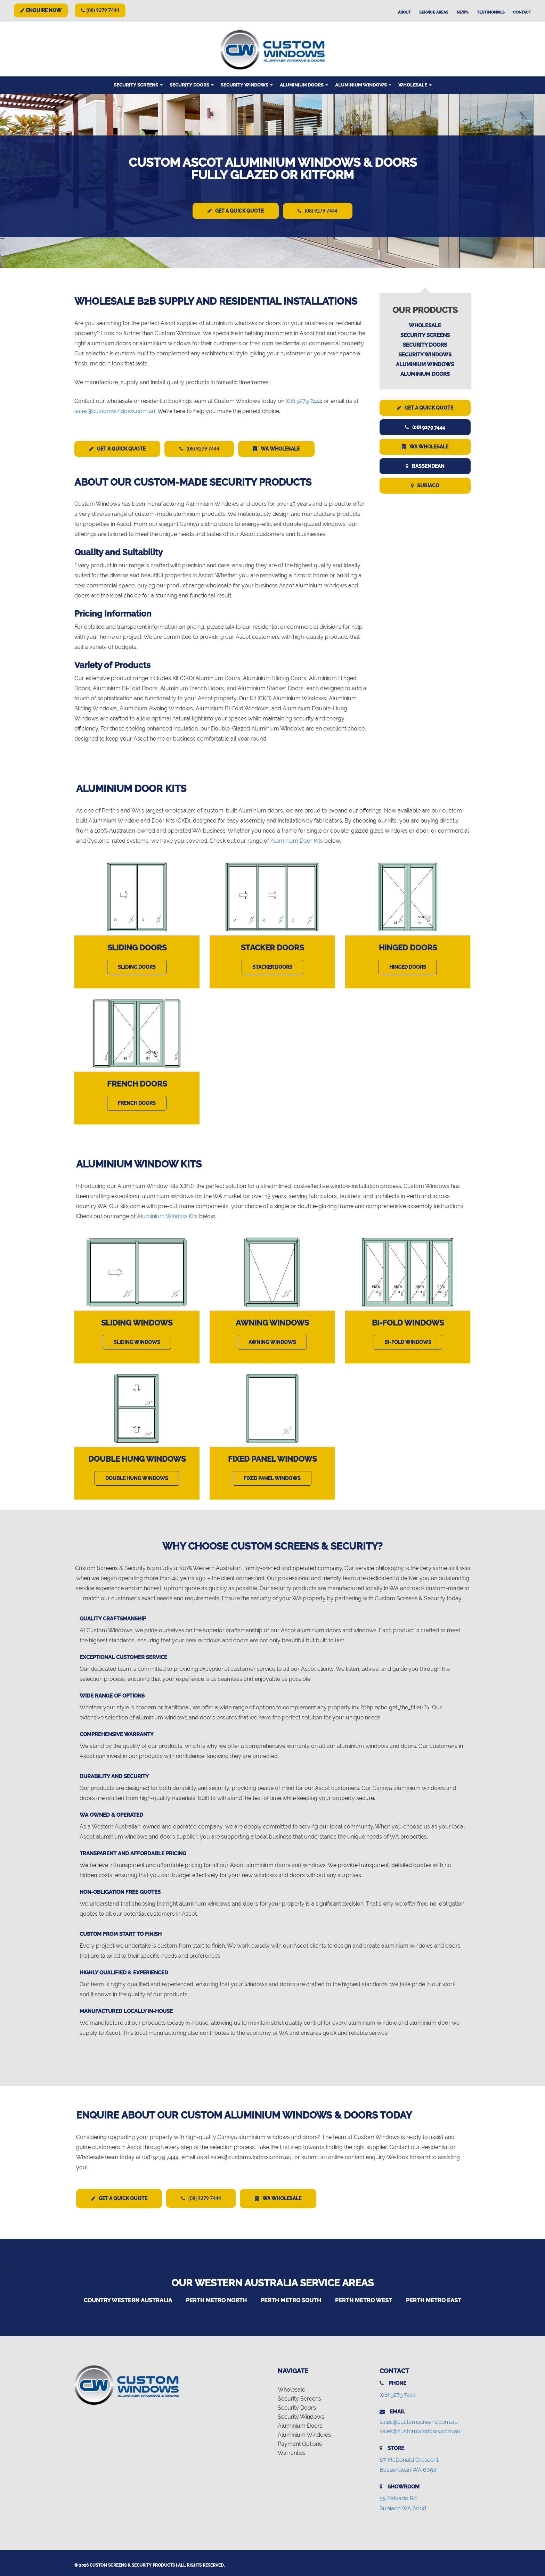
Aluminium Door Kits (296, 838)
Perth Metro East (433, 2297)
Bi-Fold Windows (408, 1320)
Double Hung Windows (137, 1456)
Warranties (292, 2449)
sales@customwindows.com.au (114, 410)
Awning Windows (272, 1320)
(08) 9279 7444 (100, 10)
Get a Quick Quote (233, 211)
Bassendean (425, 465)
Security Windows (247, 85)
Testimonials (491, 12)
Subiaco (425, 484)
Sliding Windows (136, 1320)
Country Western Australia (128, 2297)
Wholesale (415, 85)
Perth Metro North (216, 2297)
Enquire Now (41, 10)
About (404, 12)
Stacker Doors (272, 945)
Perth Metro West (363, 2297)
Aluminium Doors (304, 85)
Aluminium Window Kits (167, 1214)
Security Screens (138, 85)
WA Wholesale (289, 448)
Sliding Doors (136, 945)
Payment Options (300, 2440)
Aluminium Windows (363, 85)
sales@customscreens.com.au (419, 2419)
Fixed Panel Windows (272, 1456)
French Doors (137, 1081)
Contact (522, 12)
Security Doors (192, 85)
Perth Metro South (291, 2297)
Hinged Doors (408, 945)
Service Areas (433, 12)
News (463, 12)
